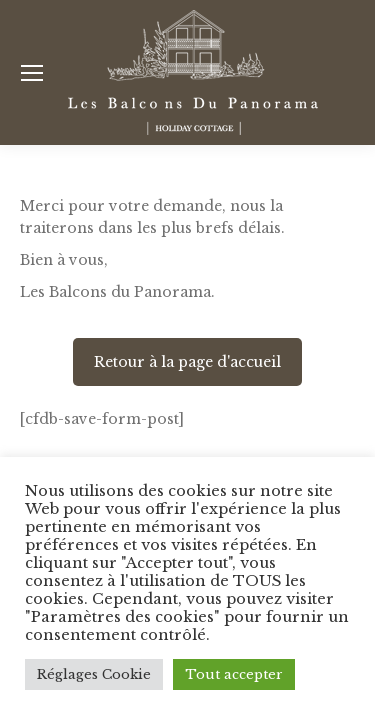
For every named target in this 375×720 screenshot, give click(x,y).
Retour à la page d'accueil (187, 362)
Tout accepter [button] (234, 674)
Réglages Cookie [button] (94, 674)
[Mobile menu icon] (32, 73)
